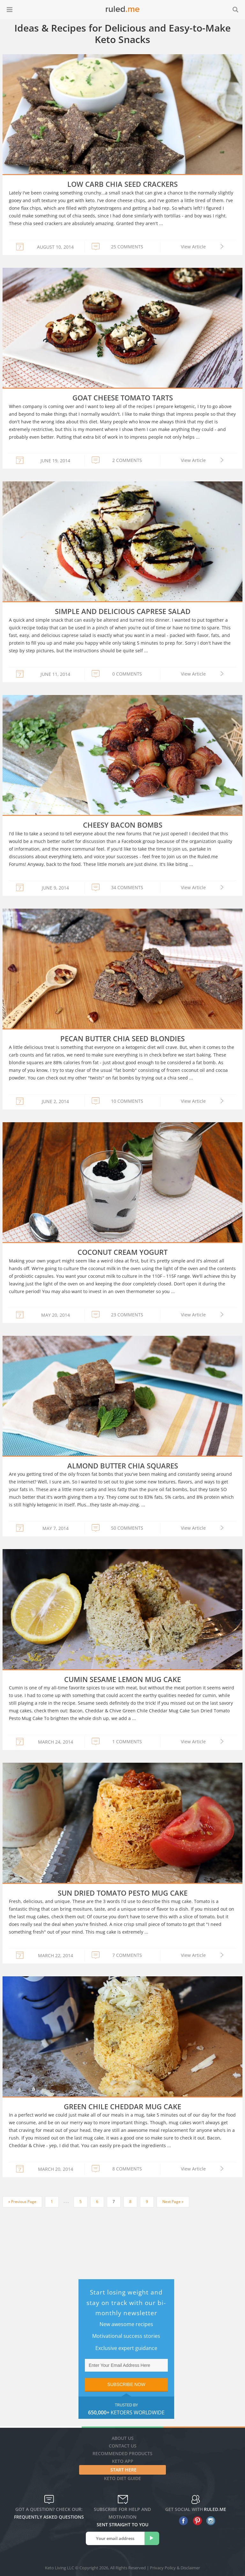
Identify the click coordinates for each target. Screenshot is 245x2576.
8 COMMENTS (127, 2169)
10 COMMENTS (127, 1101)
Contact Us (123, 2446)
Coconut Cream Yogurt (122, 1252)
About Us (123, 2438)
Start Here (123, 2470)
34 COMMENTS (127, 887)
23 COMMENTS (127, 1315)
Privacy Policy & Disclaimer (175, 2568)
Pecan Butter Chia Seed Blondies (122, 1038)
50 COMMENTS (127, 1528)
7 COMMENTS (127, 1955)
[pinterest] (196, 2520)
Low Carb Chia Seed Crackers (122, 184)
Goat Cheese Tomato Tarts (122, 397)
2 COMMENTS (127, 460)
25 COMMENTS (127, 247)
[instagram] (209, 2520)
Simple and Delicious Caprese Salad (122, 611)
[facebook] (182, 2520)
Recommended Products (122, 2453)
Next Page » (172, 2201)
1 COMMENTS (127, 1741)
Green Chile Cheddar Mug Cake (122, 2106)
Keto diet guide (122, 2478)
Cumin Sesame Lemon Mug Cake (122, 1679)
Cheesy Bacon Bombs (122, 825)
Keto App (122, 2461)
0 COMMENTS (127, 674)
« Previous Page (22, 2201)
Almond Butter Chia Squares (122, 1465)
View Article (193, 247)
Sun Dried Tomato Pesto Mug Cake (123, 1893)
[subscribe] (152, 2538)
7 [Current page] (114, 2201)
